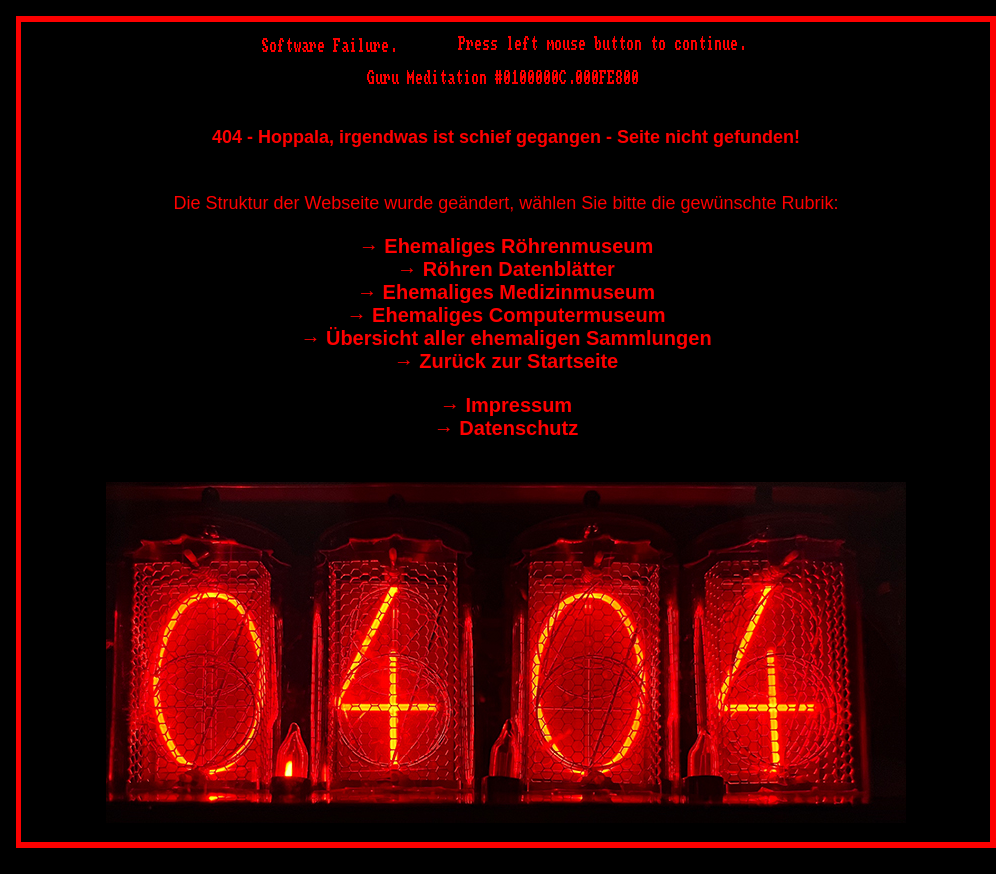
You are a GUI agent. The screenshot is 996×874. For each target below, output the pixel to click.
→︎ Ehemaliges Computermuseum (506, 315)
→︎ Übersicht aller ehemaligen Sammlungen (505, 338)
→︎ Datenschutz (506, 428)
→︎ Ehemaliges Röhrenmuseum (506, 246)
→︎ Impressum (506, 405)
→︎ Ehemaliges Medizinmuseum (506, 292)
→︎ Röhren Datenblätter (506, 269)
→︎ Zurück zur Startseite (506, 361)
